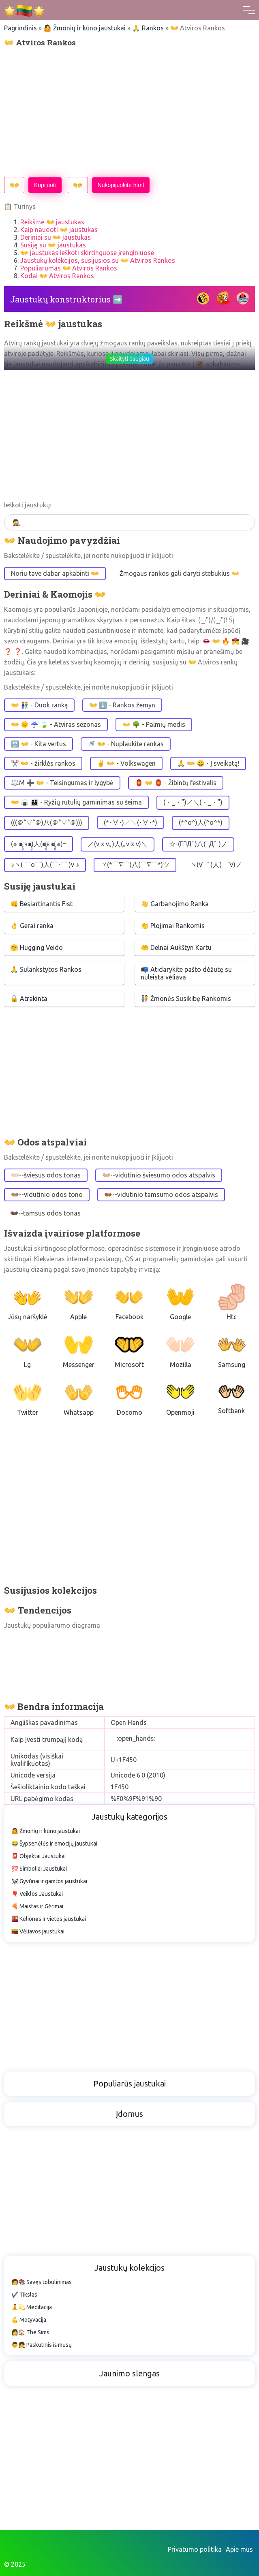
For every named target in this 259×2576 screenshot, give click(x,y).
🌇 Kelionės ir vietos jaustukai (48, 1919)
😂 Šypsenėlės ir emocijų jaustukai (54, 1843)
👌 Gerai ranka (32, 925)
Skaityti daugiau (129, 359)
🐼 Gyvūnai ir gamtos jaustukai (49, 1881)
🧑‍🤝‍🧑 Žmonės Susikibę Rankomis (186, 998)
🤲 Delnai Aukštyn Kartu (176, 947)
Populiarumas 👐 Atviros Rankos (68, 268)
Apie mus (239, 2549)
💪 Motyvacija (28, 2319)
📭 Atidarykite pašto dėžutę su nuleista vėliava (186, 973)
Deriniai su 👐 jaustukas (55, 237)
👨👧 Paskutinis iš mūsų (41, 2345)
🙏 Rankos (148, 28)
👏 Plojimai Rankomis (173, 925)
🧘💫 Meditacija (31, 2307)
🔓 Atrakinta (28, 998)
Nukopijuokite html (121, 185)
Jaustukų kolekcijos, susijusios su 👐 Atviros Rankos (97, 260)
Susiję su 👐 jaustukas (53, 245)
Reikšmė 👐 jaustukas (52, 222)
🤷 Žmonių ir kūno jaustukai (84, 28)
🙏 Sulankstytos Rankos (45, 969)
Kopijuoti (45, 185)
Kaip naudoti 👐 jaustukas (59, 229)
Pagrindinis (20, 28)
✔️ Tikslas (24, 2294)
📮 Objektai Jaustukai (38, 1856)
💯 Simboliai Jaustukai (39, 1868)
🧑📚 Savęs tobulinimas (41, 2282)
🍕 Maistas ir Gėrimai (37, 1906)
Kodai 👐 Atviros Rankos (57, 275)
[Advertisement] (129, 112)
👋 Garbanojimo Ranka (175, 903)
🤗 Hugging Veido (36, 947)
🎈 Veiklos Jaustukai (37, 1893)
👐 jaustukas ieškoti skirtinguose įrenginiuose (87, 252)
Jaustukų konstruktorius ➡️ (66, 299)
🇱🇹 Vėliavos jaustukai (37, 1931)
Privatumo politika (195, 2549)
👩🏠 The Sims (30, 2332)
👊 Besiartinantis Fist (41, 903)
